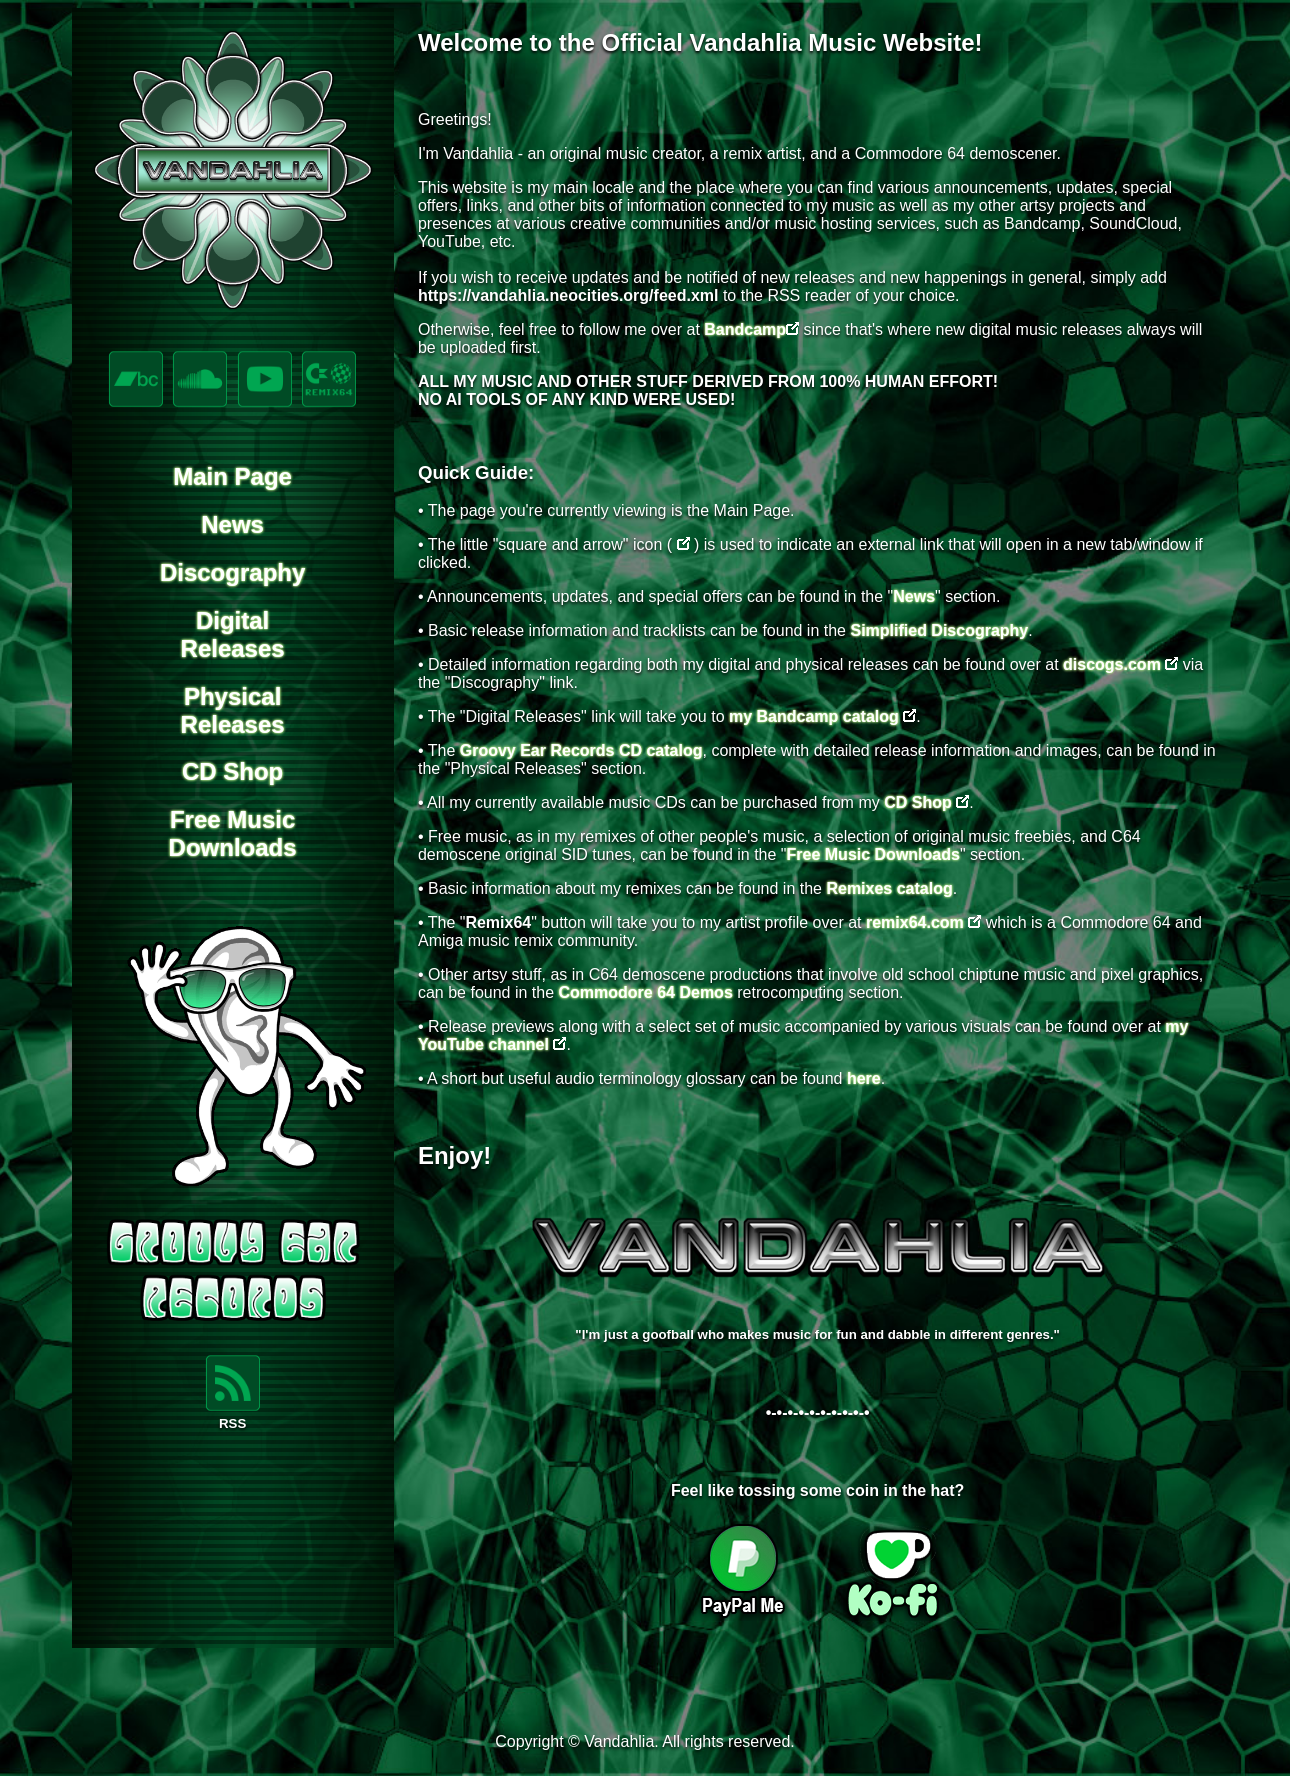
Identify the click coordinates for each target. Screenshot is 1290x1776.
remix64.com (915, 922)
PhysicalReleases (233, 710)
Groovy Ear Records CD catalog (581, 750)
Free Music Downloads (873, 854)
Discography (232, 572)
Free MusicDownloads (233, 833)
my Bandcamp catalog (814, 716)
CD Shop (232, 771)
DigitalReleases (233, 634)
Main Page (232, 476)
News (232, 524)
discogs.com (1112, 664)
